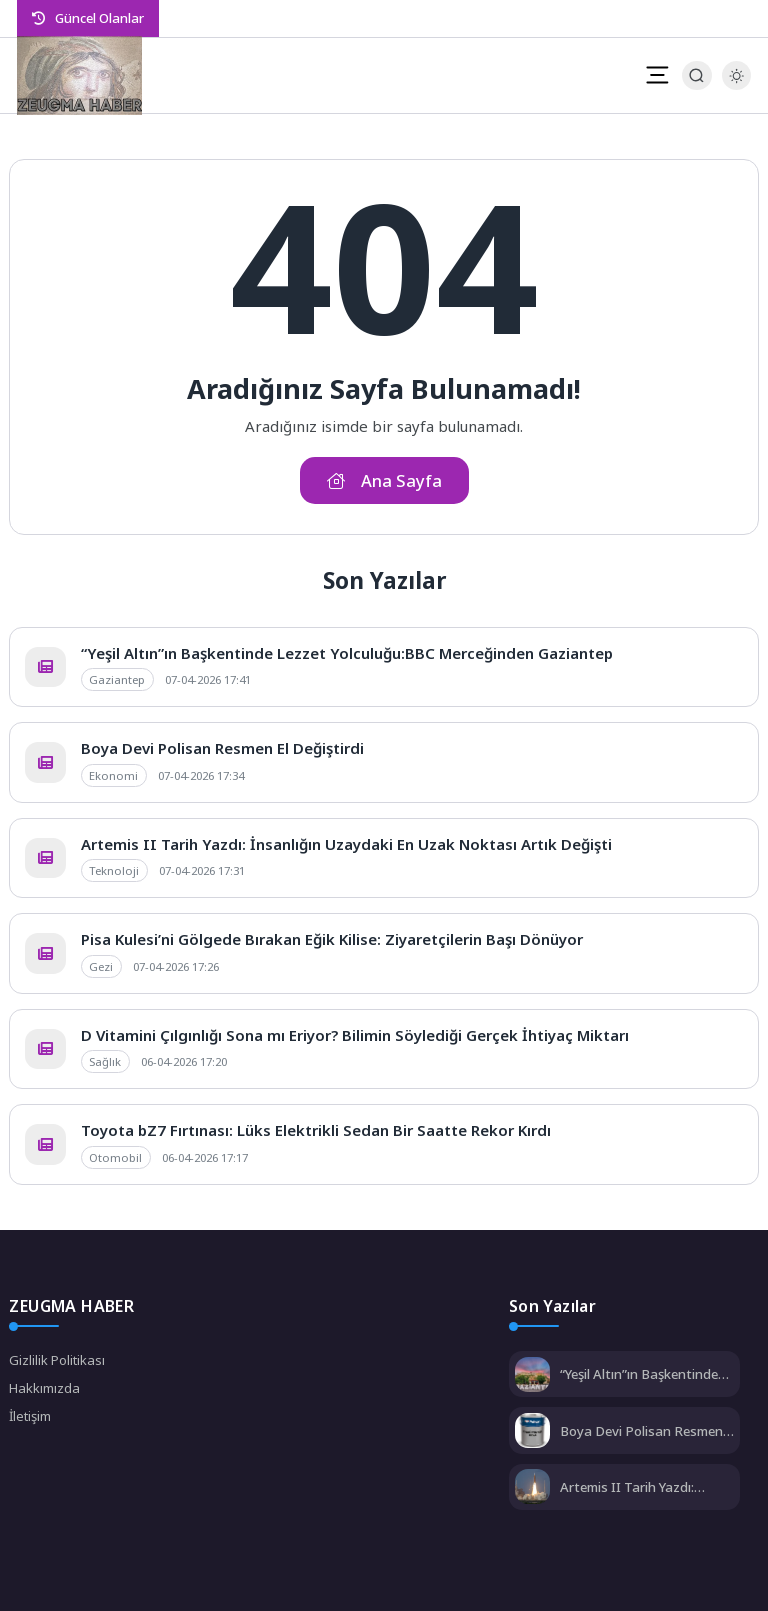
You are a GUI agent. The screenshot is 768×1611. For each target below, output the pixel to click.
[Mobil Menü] (657, 75)
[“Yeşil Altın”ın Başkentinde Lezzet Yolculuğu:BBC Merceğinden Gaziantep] (532, 1376)
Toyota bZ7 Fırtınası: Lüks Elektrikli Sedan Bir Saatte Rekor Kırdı (316, 1130)
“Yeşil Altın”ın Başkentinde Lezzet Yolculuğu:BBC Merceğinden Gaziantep (347, 653)
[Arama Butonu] (696, 75)
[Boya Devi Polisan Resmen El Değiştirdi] (532, 1432)
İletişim (30, 1416)
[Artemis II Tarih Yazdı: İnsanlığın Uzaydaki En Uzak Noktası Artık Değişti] (532, 1488)
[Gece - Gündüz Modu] (736, 85)
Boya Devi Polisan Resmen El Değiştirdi (222, 748)
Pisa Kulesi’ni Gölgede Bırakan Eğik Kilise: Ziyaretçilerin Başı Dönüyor (332, 939)
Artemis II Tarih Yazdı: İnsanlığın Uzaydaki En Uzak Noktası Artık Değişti (346, 844)
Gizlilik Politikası (57, 1360)
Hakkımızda (44, 1388)
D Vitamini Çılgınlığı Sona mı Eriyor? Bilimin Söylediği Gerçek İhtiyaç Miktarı (355, 1035)
